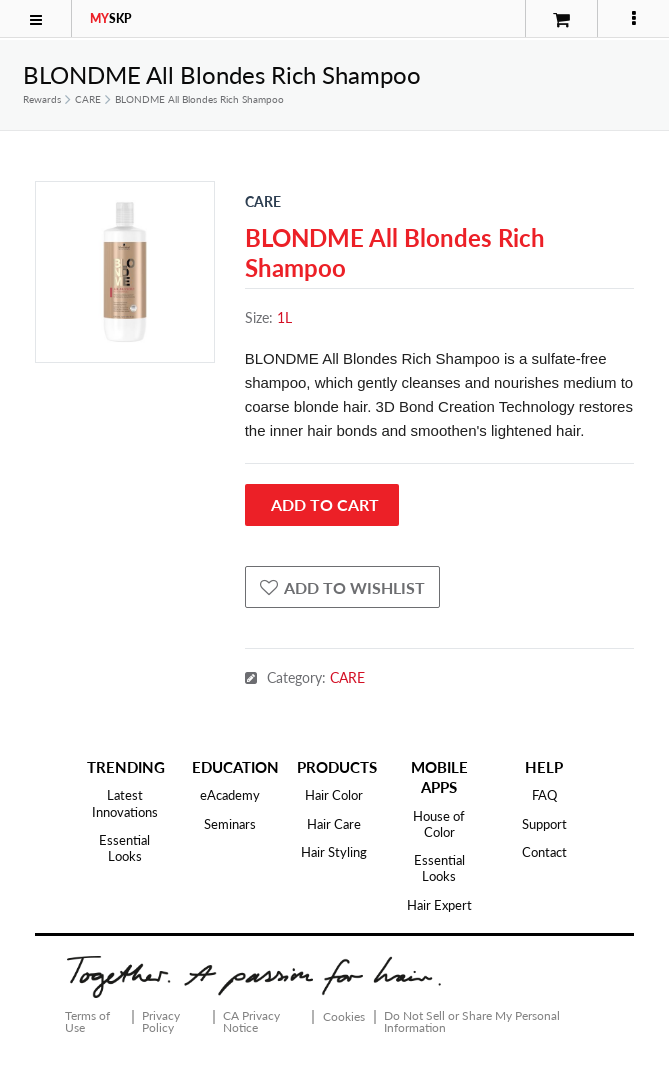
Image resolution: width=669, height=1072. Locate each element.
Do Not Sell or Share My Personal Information (472, 1021)
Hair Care (334, 824)
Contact (544, 852)
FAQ (544, 795)
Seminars (230, 824)
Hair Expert (439, 905)
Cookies (344, 1017)
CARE (88, 99)
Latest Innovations (125, 803)
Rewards (42, 99)
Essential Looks (124, 848)
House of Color (439, 824)
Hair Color (334, 795)
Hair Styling (334, 852)
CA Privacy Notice (251, 1021)
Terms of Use (87, 1021)
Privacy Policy (161, 1021)
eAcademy (230, 795)
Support (544, 824)
